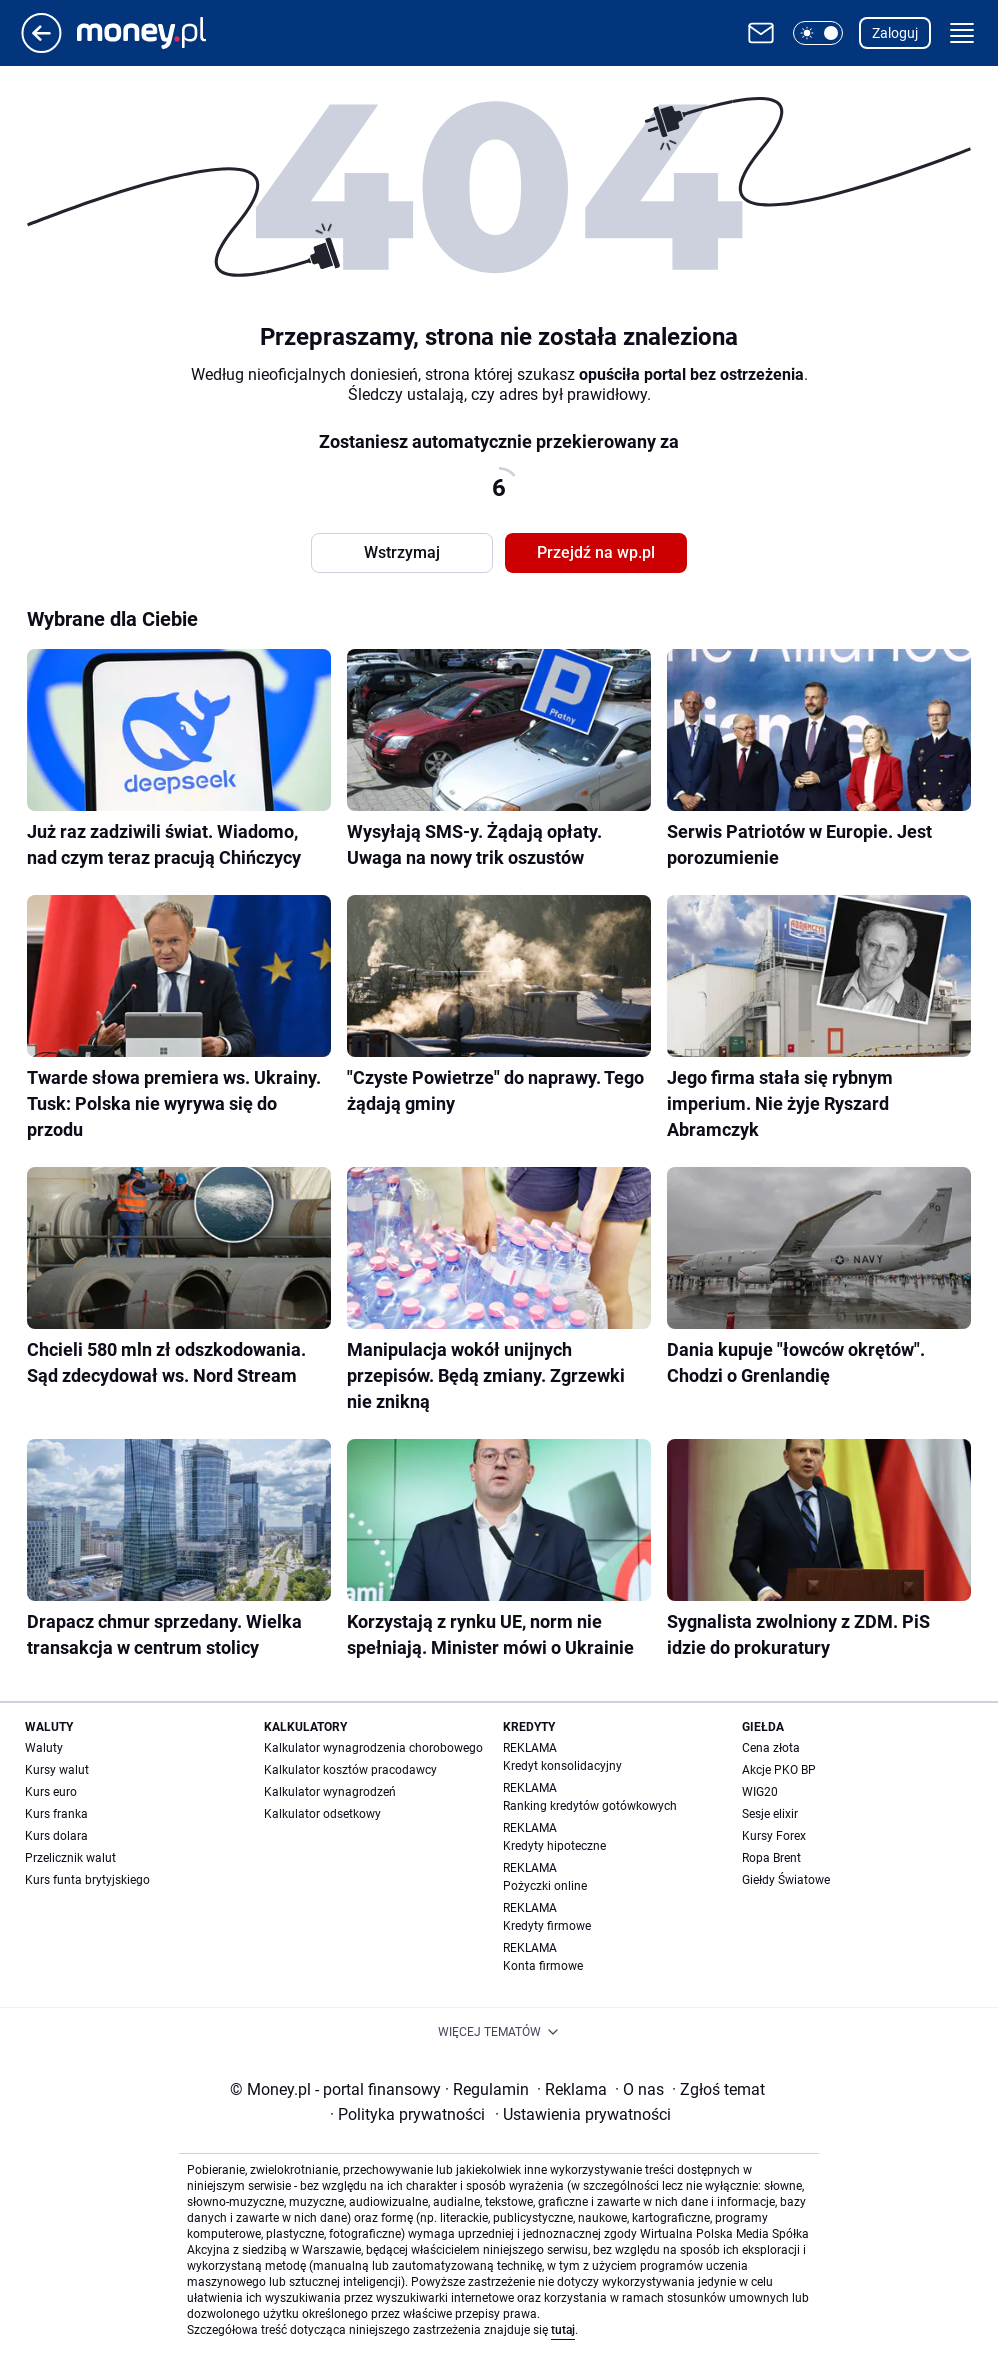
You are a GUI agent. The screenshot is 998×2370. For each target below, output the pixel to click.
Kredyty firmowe (547, 1926)
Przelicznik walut (70, 1858)
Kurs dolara (56, 1836)
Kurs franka (56, 1814)
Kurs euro (51, 1792)
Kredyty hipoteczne (554, 1846)
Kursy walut (57, 1770)
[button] (818, 33)
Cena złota (771, 1748)
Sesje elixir (770, 1814)
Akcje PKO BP (779, 1770)
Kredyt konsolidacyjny (562, 1766)
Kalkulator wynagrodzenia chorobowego (373, 1748)
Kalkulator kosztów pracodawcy (350, 1770)
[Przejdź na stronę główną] (41, 47)
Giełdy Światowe (786, 1880)
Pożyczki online (545, 1886)
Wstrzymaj (402, 552)
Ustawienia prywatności (583, 2114)
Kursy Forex (774, 1836)
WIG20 (760, 1792)
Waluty (44, 1748)
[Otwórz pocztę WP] (761, 33)
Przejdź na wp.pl (596, 552)
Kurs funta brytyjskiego (87, 1880)
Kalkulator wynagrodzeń (330, 1792)
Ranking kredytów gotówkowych (590, 1806)
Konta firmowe (543, 1966)
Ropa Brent (771, 1858)
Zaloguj (895, 33)
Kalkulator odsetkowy (322, 1814)
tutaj (563, 2330)
